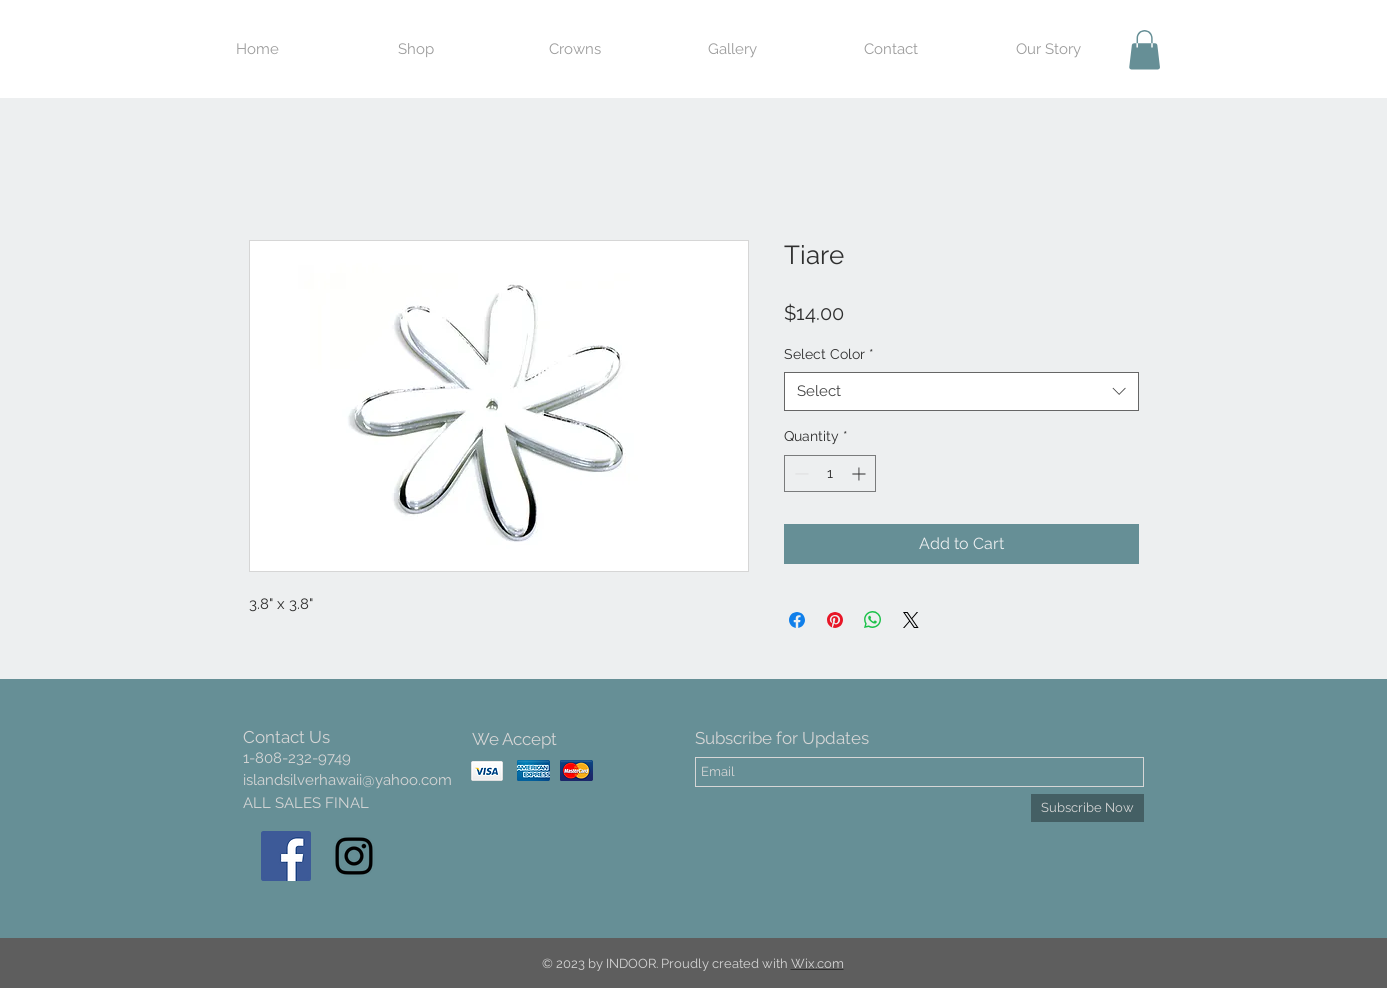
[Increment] (860, 473)
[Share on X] (911, 620)
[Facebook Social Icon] (286, 856)
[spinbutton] (830, 473)
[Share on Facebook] (797, 620)
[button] (1144, 49)
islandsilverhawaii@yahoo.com (347, 780)
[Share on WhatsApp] (873, 620)
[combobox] (961, 391)
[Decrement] (799, 473)
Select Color (829, 354)
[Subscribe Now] (1087, 808)
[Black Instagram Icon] (354, 856)
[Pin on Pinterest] (835, 620)
